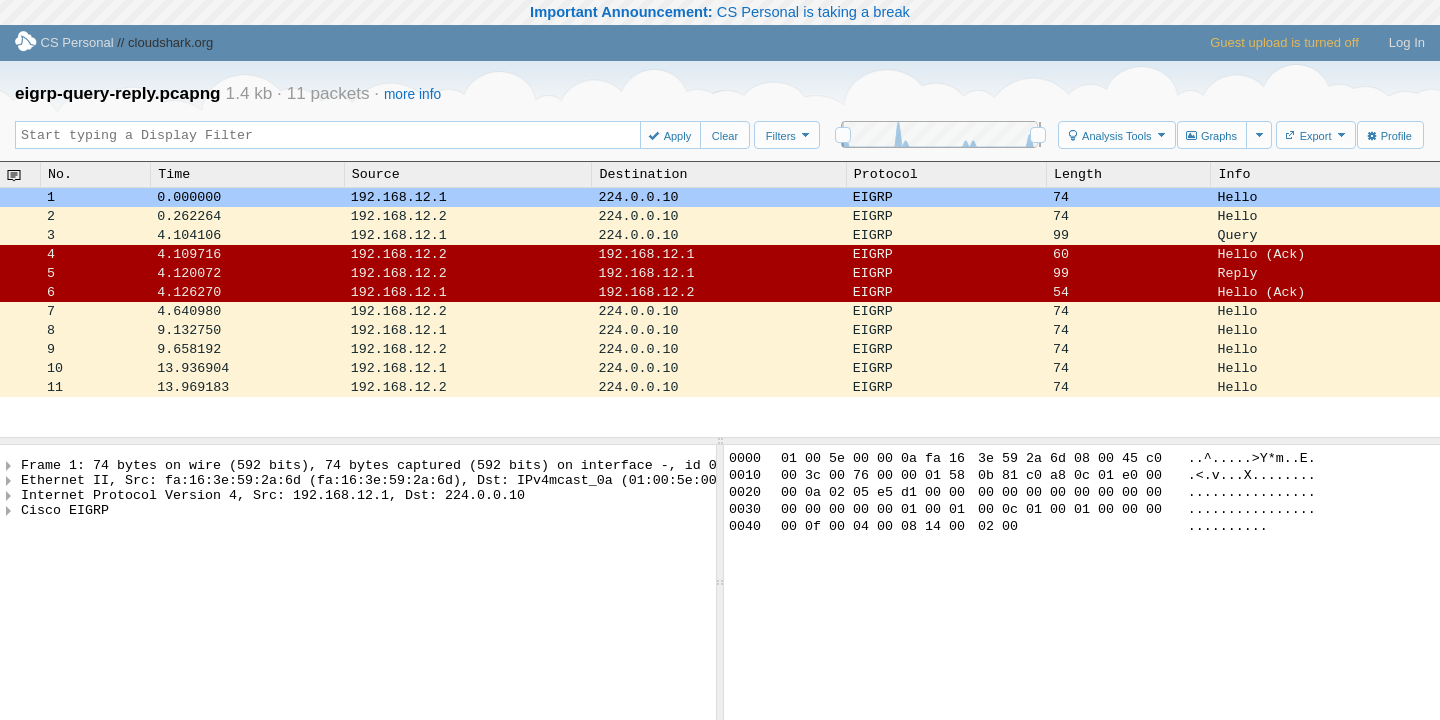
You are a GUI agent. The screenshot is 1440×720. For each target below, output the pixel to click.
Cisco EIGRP (65, 521)
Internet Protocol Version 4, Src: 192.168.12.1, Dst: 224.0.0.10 (273, 503)
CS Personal (64, 42)
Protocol (886, 174)
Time (174, 174)
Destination (643, 174)
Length (1078, 174)
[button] (672, 135)
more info (412, 94)
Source (376, 174)
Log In (1407, 42)
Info (1234, 174)
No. (60, 174)
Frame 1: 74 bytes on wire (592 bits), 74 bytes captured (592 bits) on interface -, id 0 (369, 467)
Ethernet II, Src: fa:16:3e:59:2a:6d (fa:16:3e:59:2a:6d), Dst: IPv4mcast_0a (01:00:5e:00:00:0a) (397, 485)
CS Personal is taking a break (720, 12)
